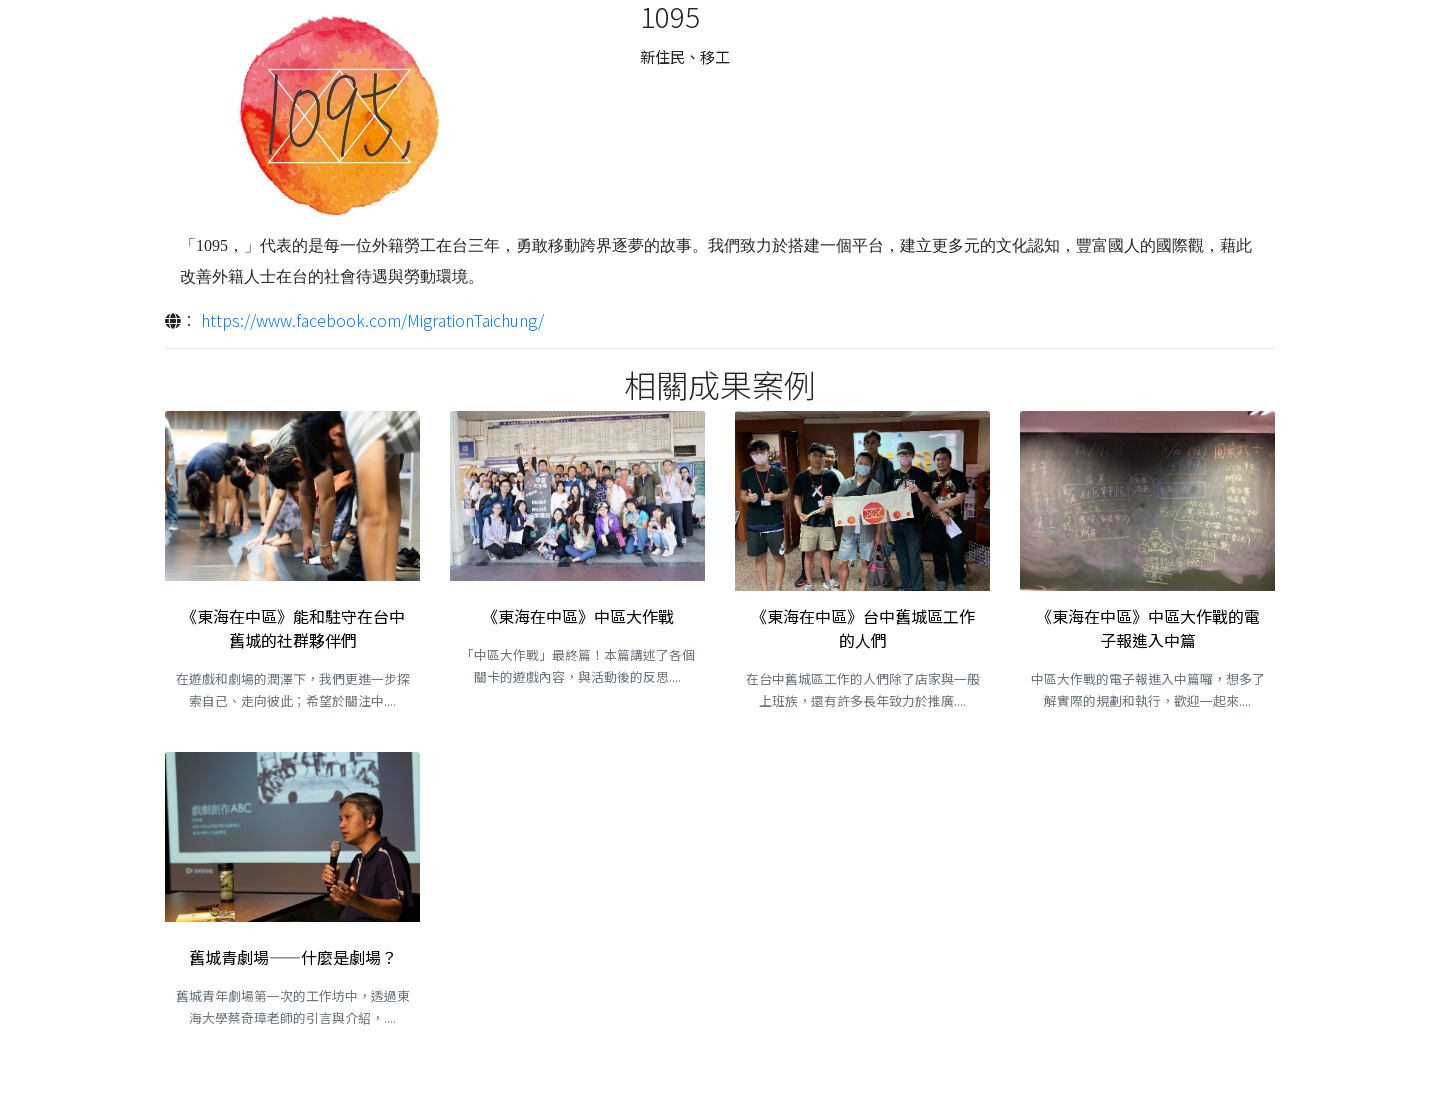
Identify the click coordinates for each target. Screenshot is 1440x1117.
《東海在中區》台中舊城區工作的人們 (863, 628)
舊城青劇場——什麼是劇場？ (293, 957)
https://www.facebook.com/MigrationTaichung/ (372, 320)
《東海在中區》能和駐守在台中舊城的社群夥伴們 (293, 628)
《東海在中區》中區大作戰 (578, 616)
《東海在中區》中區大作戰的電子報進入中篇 (1148, 628)
